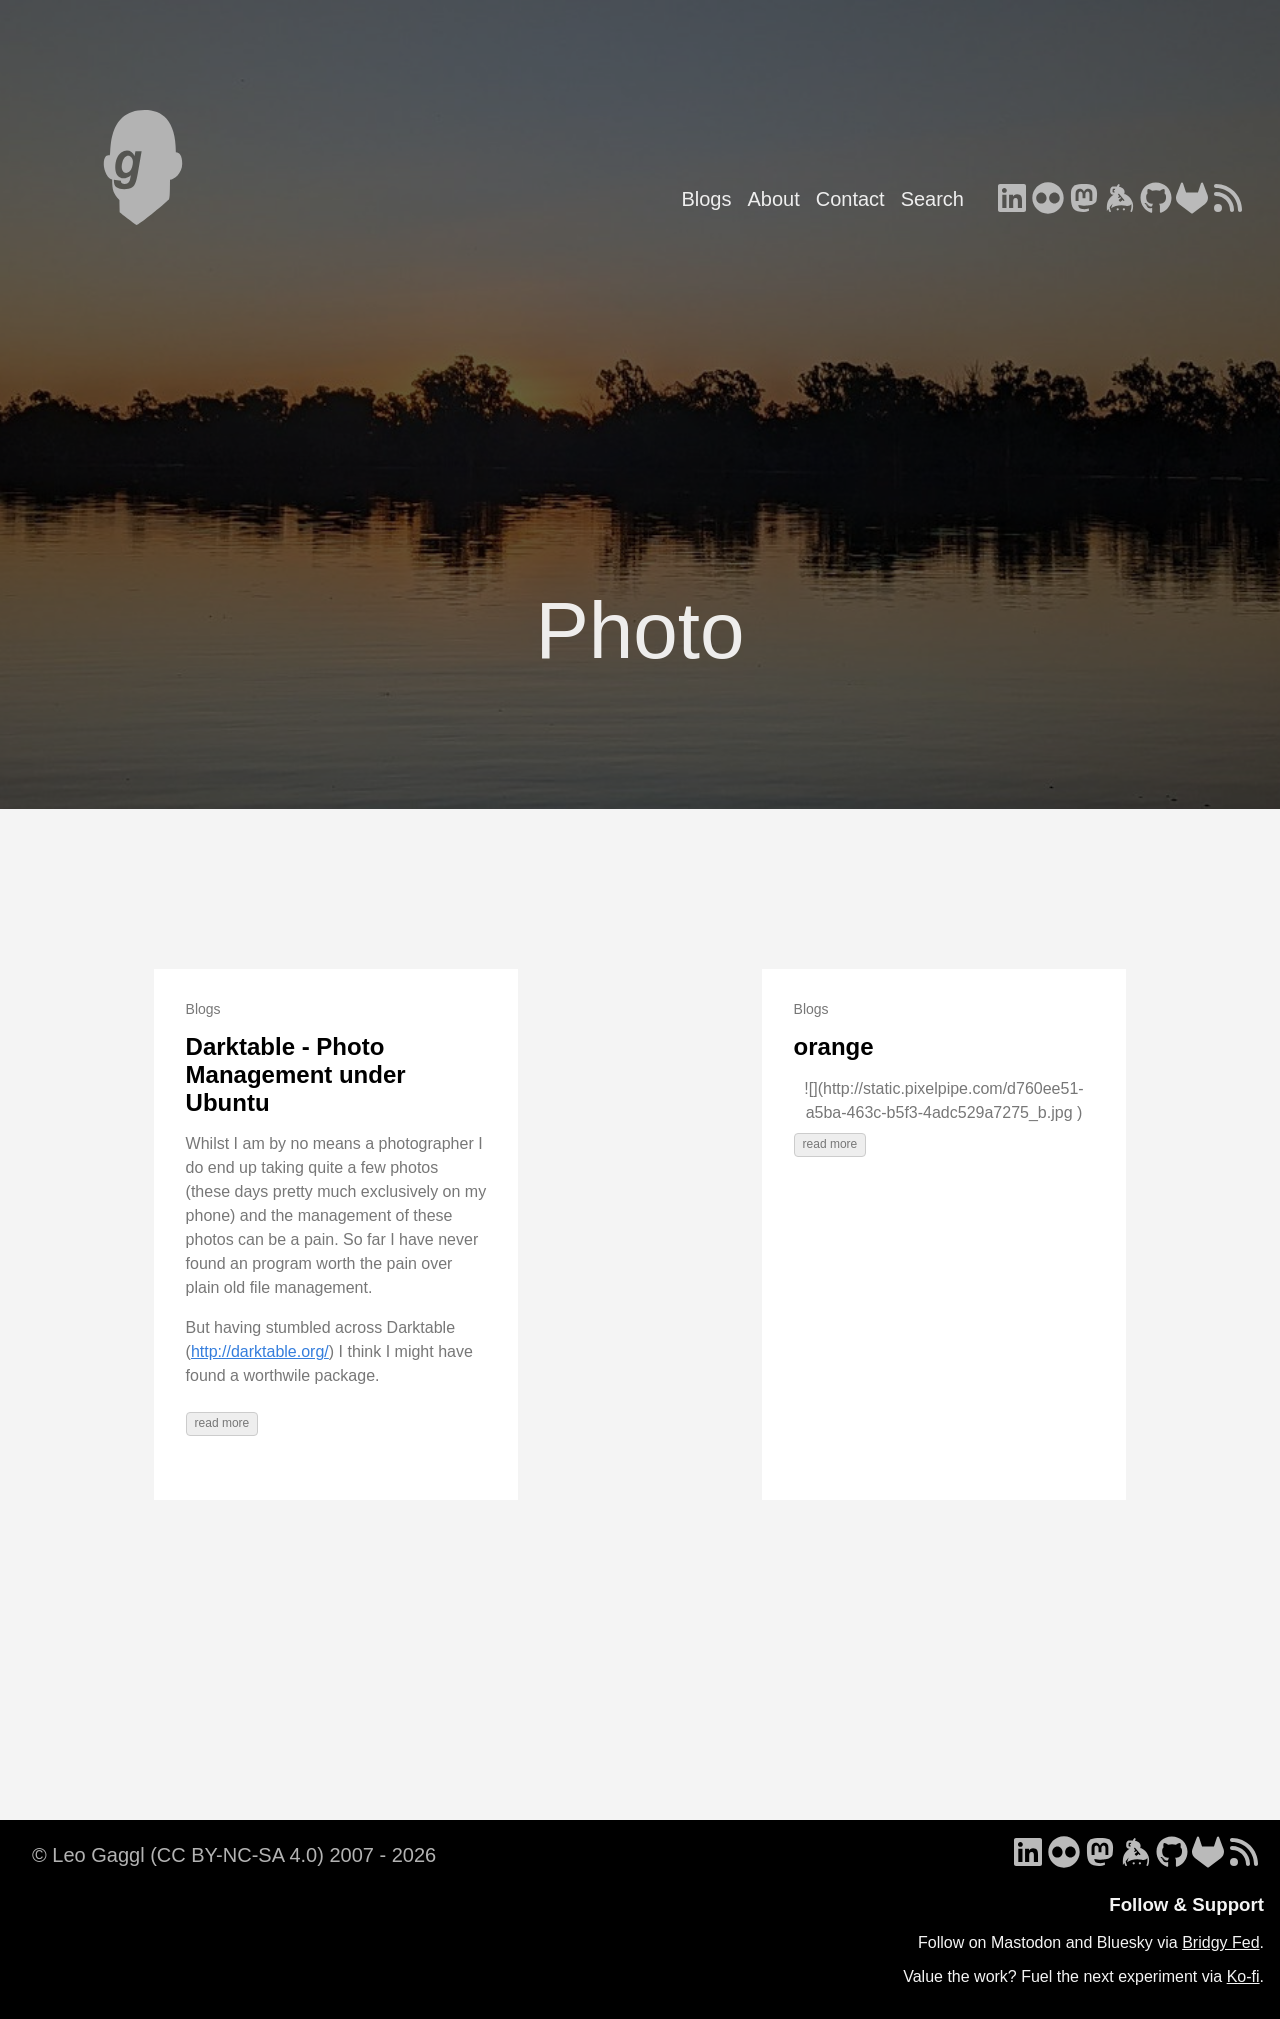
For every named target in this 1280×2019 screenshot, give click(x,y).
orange (834, 1046)
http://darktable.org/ (260, 1351)
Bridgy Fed (1220, 1942)
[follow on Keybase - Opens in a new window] (1120, 200)
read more (222, 1423)
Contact (850, 199)
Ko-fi (1243, 1976)
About (773, 199)
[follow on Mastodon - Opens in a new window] (1084, 200)
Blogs (706, 199)
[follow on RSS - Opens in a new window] (1228, 200)
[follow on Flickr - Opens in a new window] (1048, 200)
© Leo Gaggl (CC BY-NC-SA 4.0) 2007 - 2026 (234, 1855)
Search (932, 199)
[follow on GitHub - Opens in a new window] (1156, 200)
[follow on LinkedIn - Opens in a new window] (1012, 200)
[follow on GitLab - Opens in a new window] (1192, 200)
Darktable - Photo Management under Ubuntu (296, 1074)
